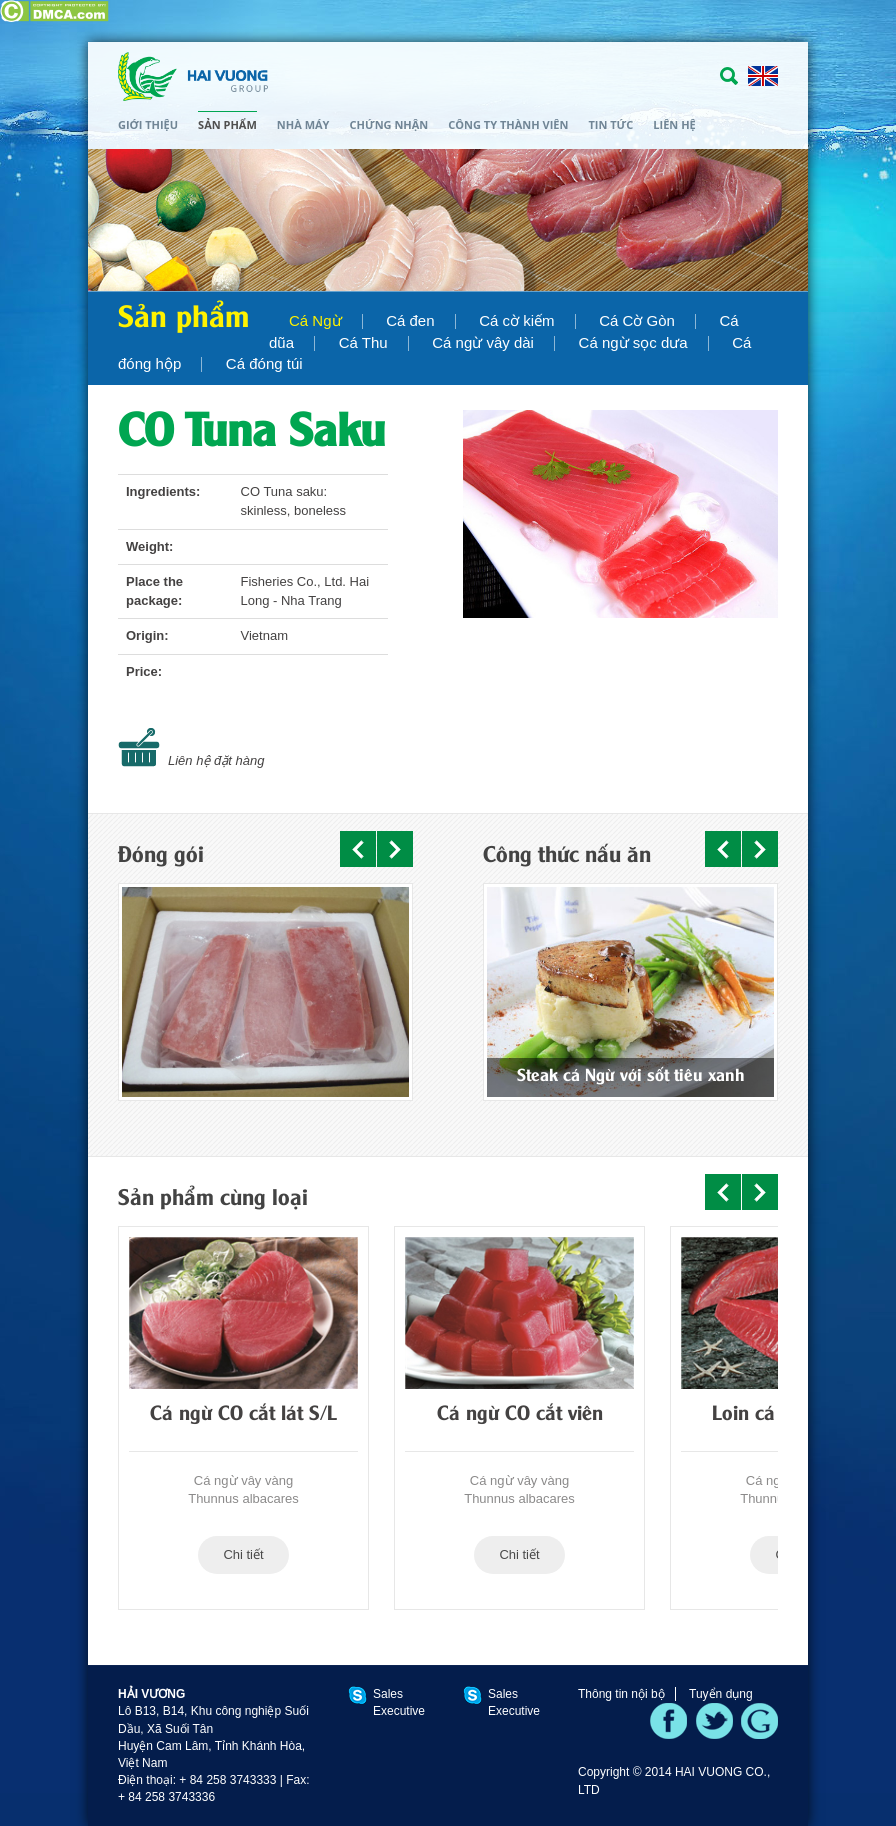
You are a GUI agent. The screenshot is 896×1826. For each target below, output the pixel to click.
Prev (358, 849)
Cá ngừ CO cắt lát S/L (243, 1415)
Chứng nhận (388, 124)
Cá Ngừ (315, 320)
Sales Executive (399, 1702)
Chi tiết (243, 1554)
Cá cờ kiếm (516, 320)
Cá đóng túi (264, 363)
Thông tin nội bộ (621, 1694)
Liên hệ (674, 124)
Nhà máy (303, 124)
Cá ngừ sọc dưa (633, 342)
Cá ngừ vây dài (483, 342)
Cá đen (410, 320)
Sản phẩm (227, 124)
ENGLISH (763, 76)
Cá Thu (363, 342)
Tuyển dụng (721, 1694)
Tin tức (610, 124)
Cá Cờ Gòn (637, 320)
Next (395, 849)
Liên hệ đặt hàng (216, 760)
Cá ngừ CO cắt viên (520, 1415)
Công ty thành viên (508, 124)
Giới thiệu (148, 124)
